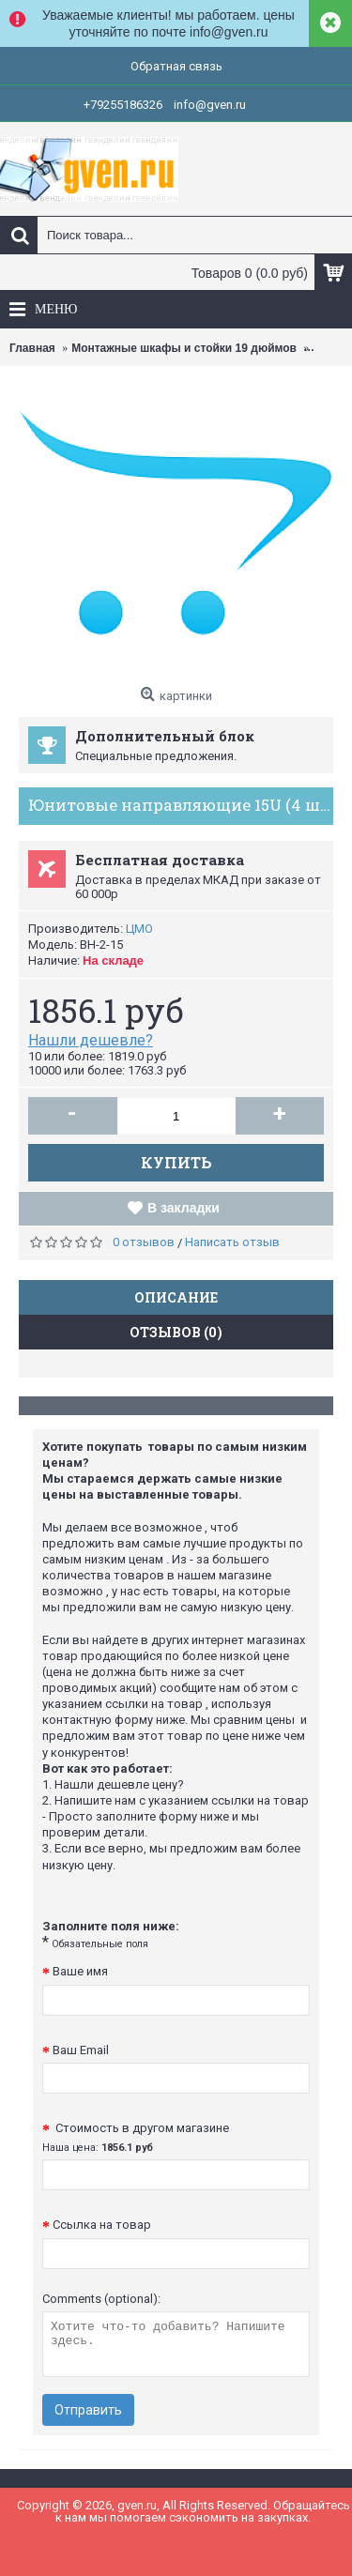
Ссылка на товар (102, 2225)
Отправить (88, 2409)
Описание (176, 1297)
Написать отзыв (232, 1242)
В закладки (183, 1207)
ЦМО (139, 929)
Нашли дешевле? (90, 1040)
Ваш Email (81, 2050)
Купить (176, 1162)
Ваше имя (80, 1971)
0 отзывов (144, 1242)
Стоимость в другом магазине (135, 2137)
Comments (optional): (101, 2299)
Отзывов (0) (176, 1332)
